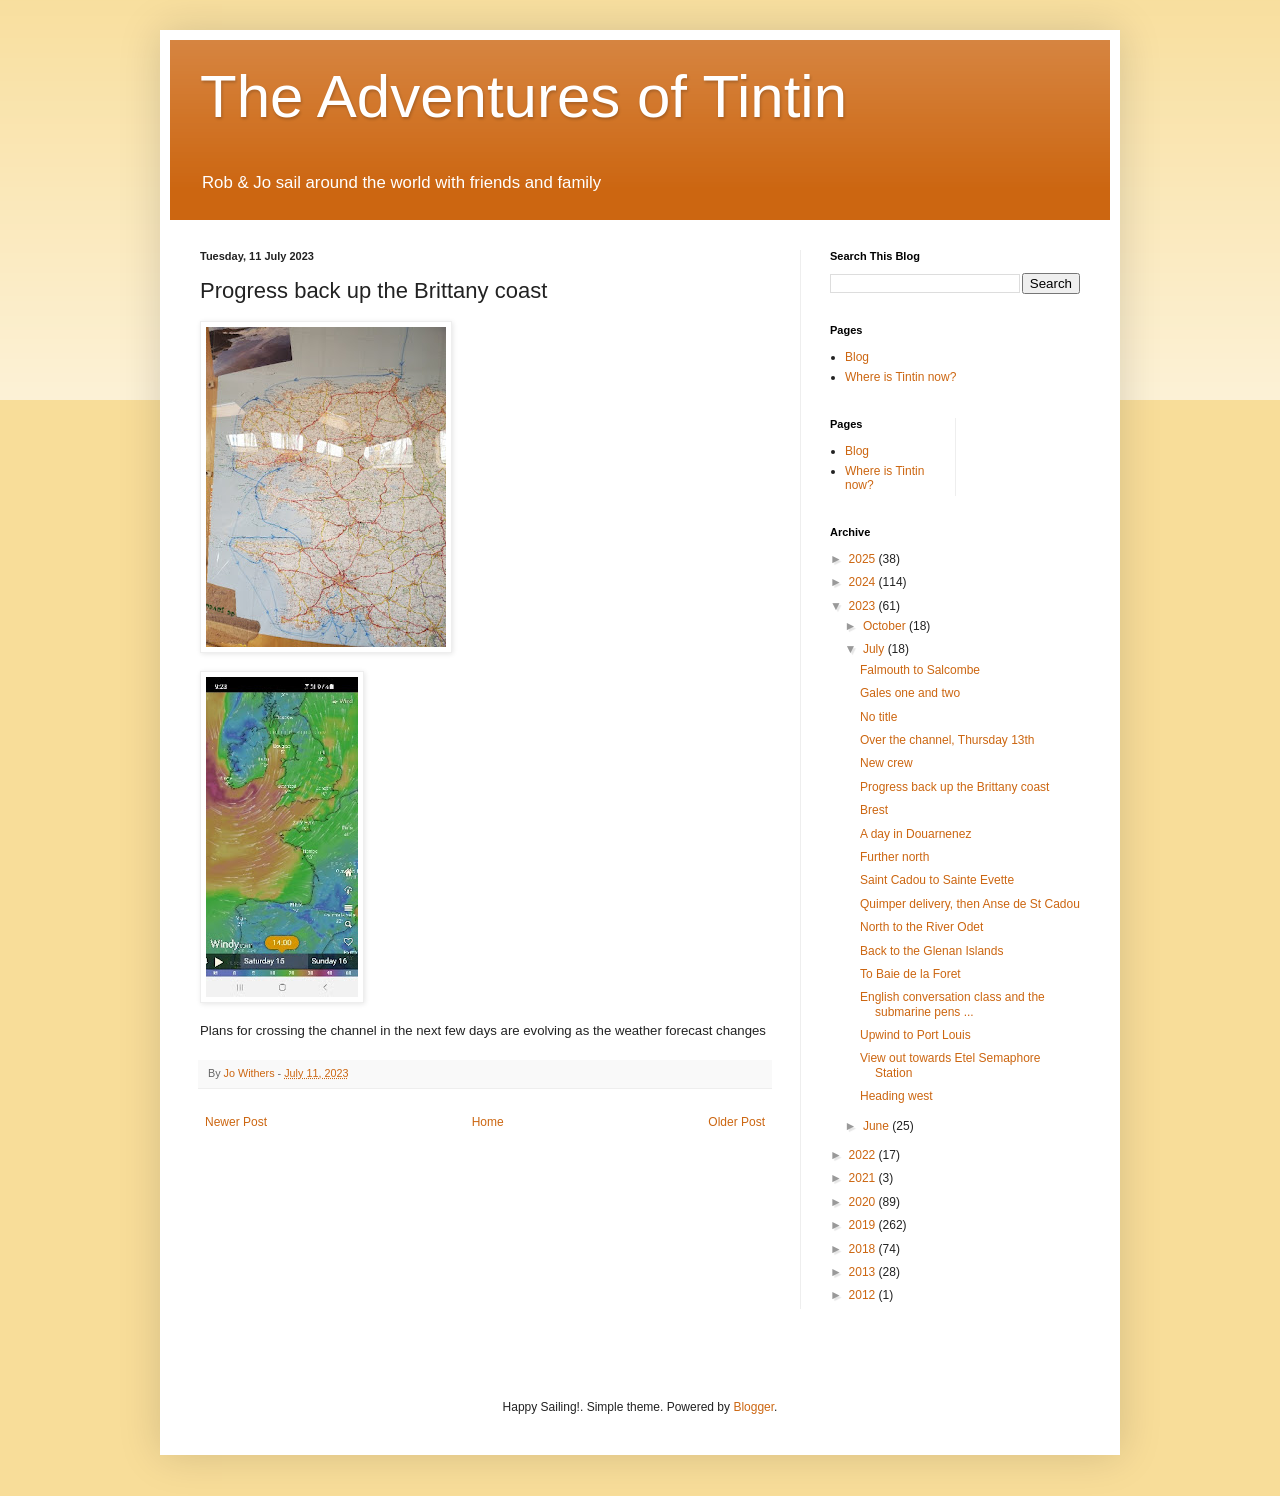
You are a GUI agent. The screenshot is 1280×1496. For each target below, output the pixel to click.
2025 (864, 559)
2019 (864, 1225)
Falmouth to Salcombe (920, 670)
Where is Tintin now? (900, 377)
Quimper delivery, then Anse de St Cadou (970, 904)
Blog (857, 357)
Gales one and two (910, 693)
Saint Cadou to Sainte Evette (937, 880)
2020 (864, 1202)
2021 (864, 1178)
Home (488, 1122)
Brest (874, 810)
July (875, 649)
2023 (864, 606)
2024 (864, 582)
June (877, 1126)
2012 (864, 1295)
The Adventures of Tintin (523, 96)
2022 (864, 1155)
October (886, 626)
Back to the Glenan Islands (931, 951)
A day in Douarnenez (915, 834)
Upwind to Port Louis (915, 1035)
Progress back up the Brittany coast (954, 787)
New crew (886, 763)
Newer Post (236, 1122)
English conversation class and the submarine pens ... (952, 1004)
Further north (894, 857)
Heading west (896, 1096)
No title (878, 717)
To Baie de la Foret (910, 974)
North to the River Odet (921, 927)
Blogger (753, 1407)
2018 (864, 1249)
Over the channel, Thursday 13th (947, 740)
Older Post (736, 1122)
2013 (864, 1272)
